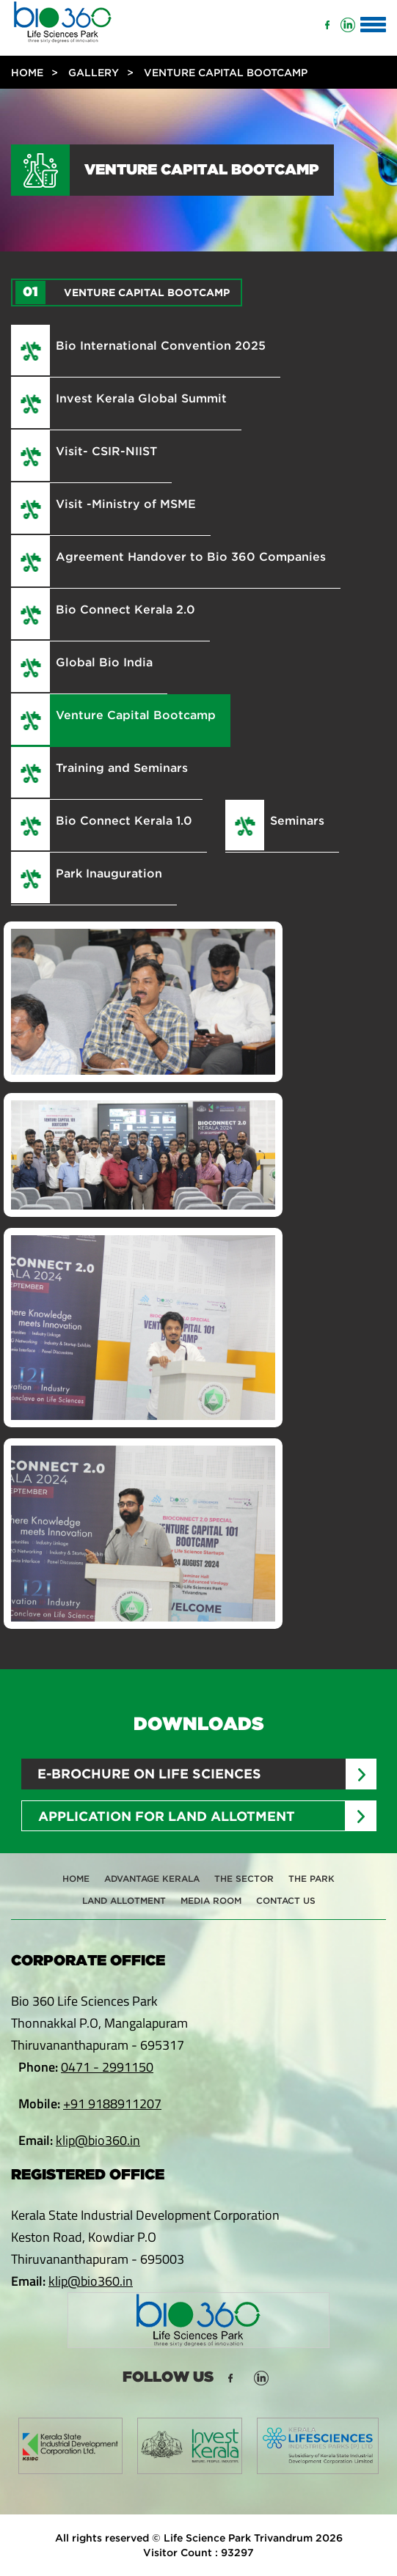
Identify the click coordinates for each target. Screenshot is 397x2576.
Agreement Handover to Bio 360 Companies (191, 556)
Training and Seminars (122, 767)
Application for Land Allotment (166, 1816)
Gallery (93, 72)
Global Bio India (104, 662)
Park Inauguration (109, 873)
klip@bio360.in (98, 2140)
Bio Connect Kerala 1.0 (124, 820)
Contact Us (286, 1900)
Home (27, 72)
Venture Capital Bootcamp (136, 714)
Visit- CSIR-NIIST (106, 450)
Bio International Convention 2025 (161, 345)
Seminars (297, 820)
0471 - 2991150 (107, 2067)
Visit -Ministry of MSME (126, 503)
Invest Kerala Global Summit (141, 398)
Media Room (211, 1900)
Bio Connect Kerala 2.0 (125, 609)
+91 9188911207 (112, 2103)
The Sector (244, 1878)
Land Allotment (124, 1900)
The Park (311, 1878)
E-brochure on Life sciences (149, 1773)
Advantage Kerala (152, 1878)
